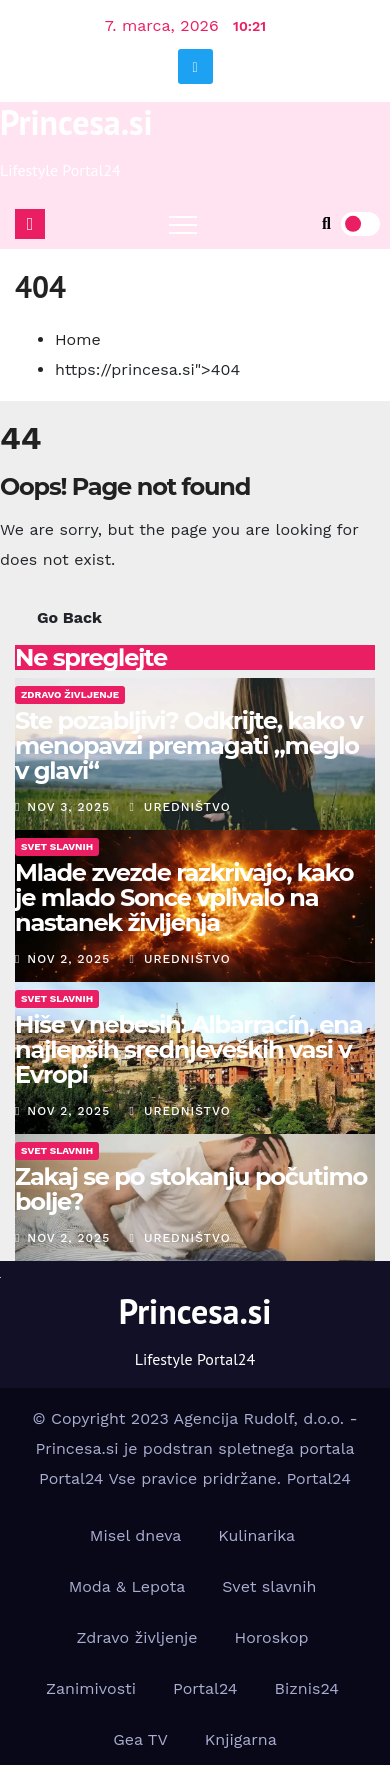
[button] (326, 223)
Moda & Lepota (127, 1586)
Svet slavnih (269, 1586)
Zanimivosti (91, 1688)
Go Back (69, 617)
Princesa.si (76, 122)
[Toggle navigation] (183, 224)
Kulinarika (256, 1535)
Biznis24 (307, 1688)
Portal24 (318, 1478)
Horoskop (272, 1637)
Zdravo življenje (136, 1637)
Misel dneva (136, 1535)
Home (78, 339)
